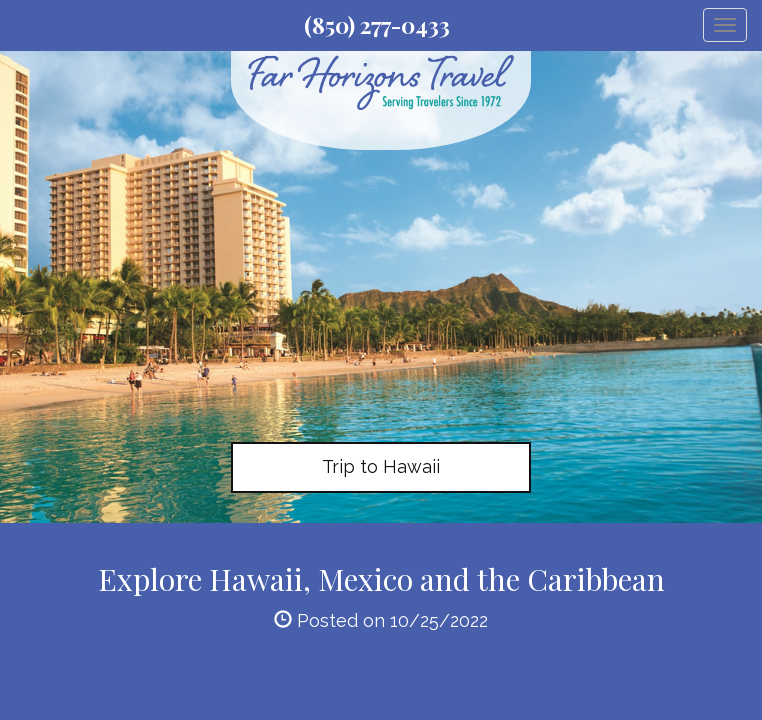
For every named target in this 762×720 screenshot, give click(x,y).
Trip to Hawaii (381, 466)
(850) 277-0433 (377, 25)
